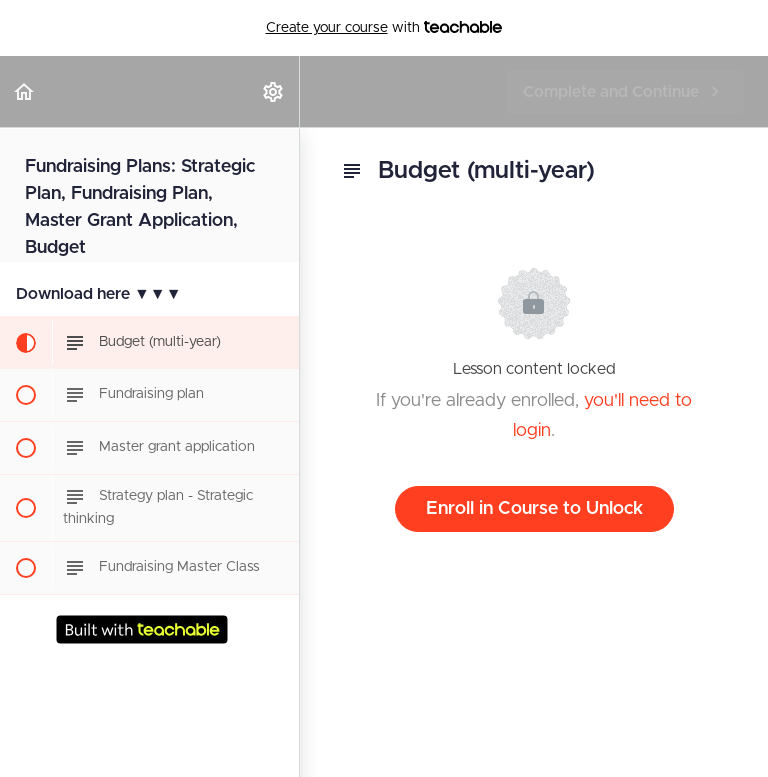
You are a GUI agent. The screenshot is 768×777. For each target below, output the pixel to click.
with (384, 28)
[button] (25, 91)
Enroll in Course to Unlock (534, 509)
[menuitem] (274, 91)
